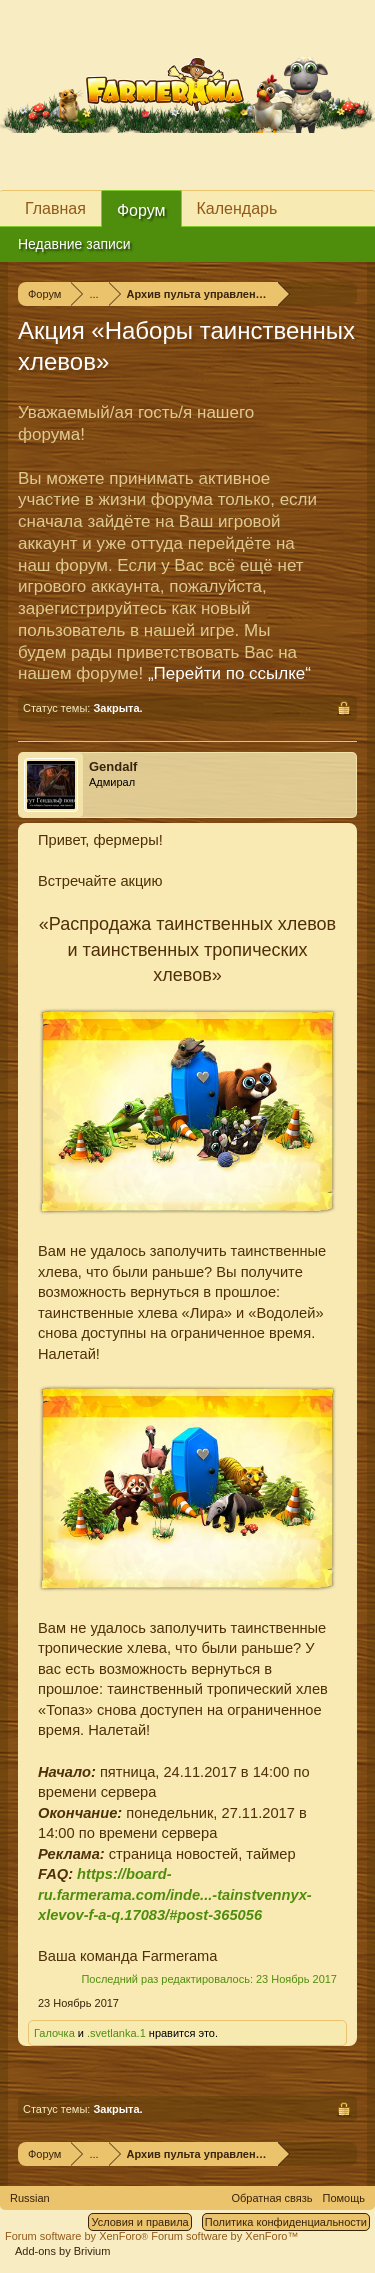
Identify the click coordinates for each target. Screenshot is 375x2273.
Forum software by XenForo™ (224, 2236)
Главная (55, 208)
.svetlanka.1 (116, 2033)
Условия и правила (139, 2222)
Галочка (54, 2033)
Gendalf (113, 766)
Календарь (237, 208)
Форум (141, 210)
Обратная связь (271, 2198)
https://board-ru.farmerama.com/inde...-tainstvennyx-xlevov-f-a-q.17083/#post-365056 (175, 1894)
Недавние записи (74, 244)
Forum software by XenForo (78, 2236)
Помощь (344, 2198)
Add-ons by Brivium (62, 2251)
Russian (30, 2198)
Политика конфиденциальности (286, 2222)
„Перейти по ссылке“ (229, 673)
